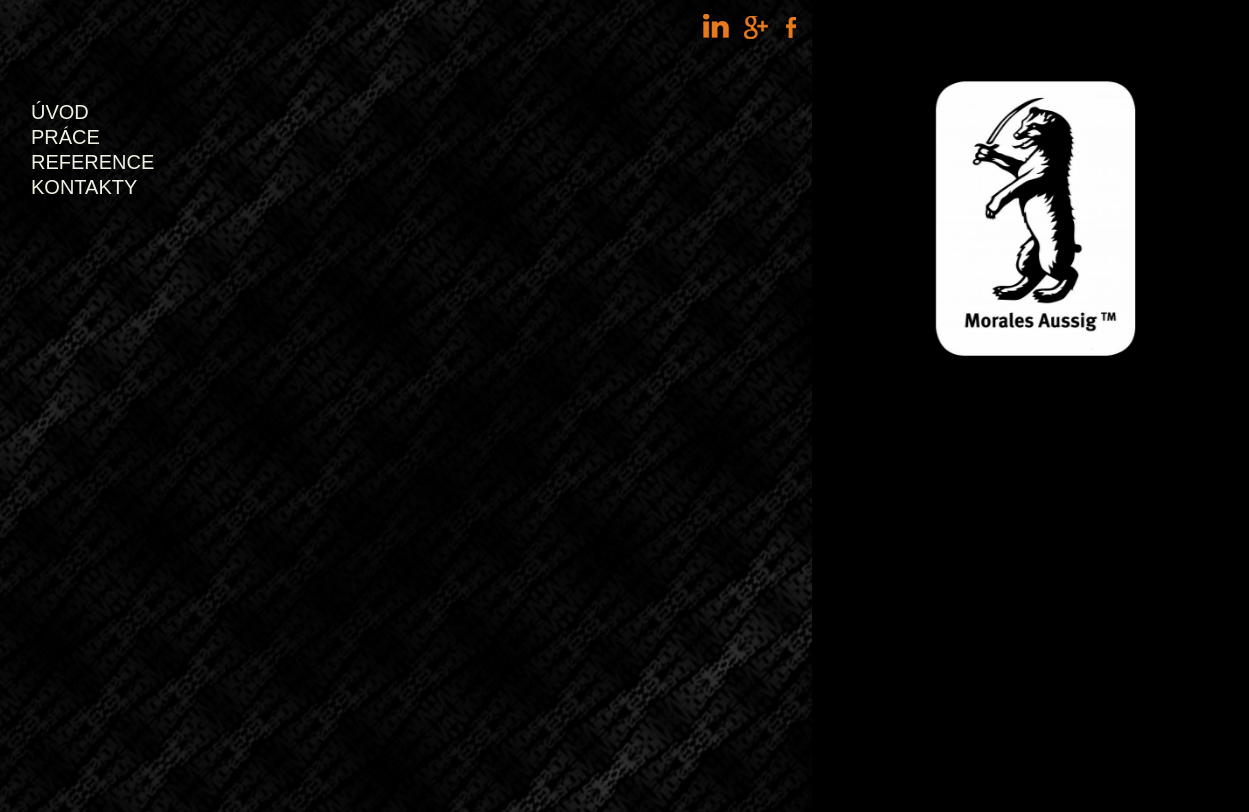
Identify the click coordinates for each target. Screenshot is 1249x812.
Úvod (60, 112)
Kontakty (84, 187)
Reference (92, 162)
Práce (65, 137)
